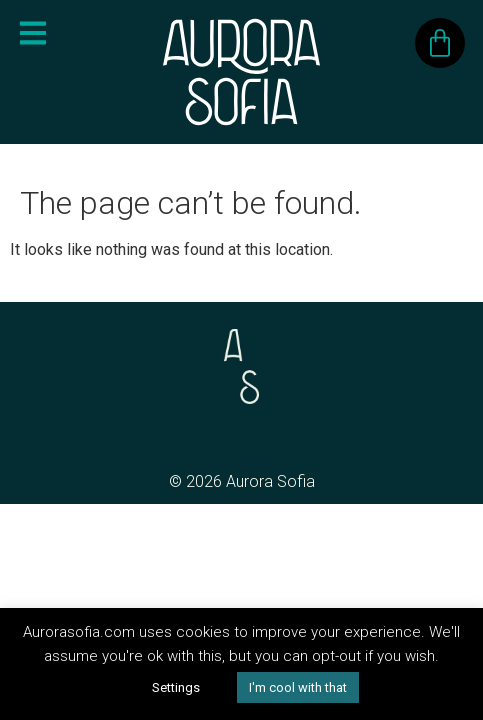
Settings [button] (176, 687)
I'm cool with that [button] (298, 687)
